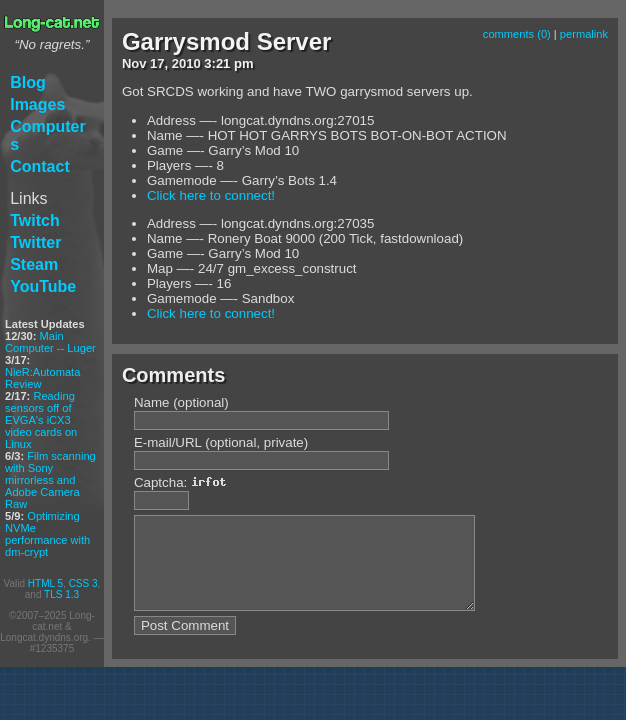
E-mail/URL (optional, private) (221, 442)
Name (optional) (181, 402)
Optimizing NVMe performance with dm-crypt (47, 534)
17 (157, 63)
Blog (28, 82)
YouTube (43, 286)
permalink (584, 34)
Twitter (35, 242)
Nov (134, 63)
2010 (186, 63)
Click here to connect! (211, 195)
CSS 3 (83, 583)
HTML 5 (45, 583)
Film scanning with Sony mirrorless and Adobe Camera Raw (50, 480)
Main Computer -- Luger (50, 342)
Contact (40, 166)
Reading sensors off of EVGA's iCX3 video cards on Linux (41, 420)
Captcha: (185, 482)
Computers (48, 135)
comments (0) (517, 34)
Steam (34, 264)
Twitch (34, 220)
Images (37, 104)
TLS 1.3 (61, 594)
